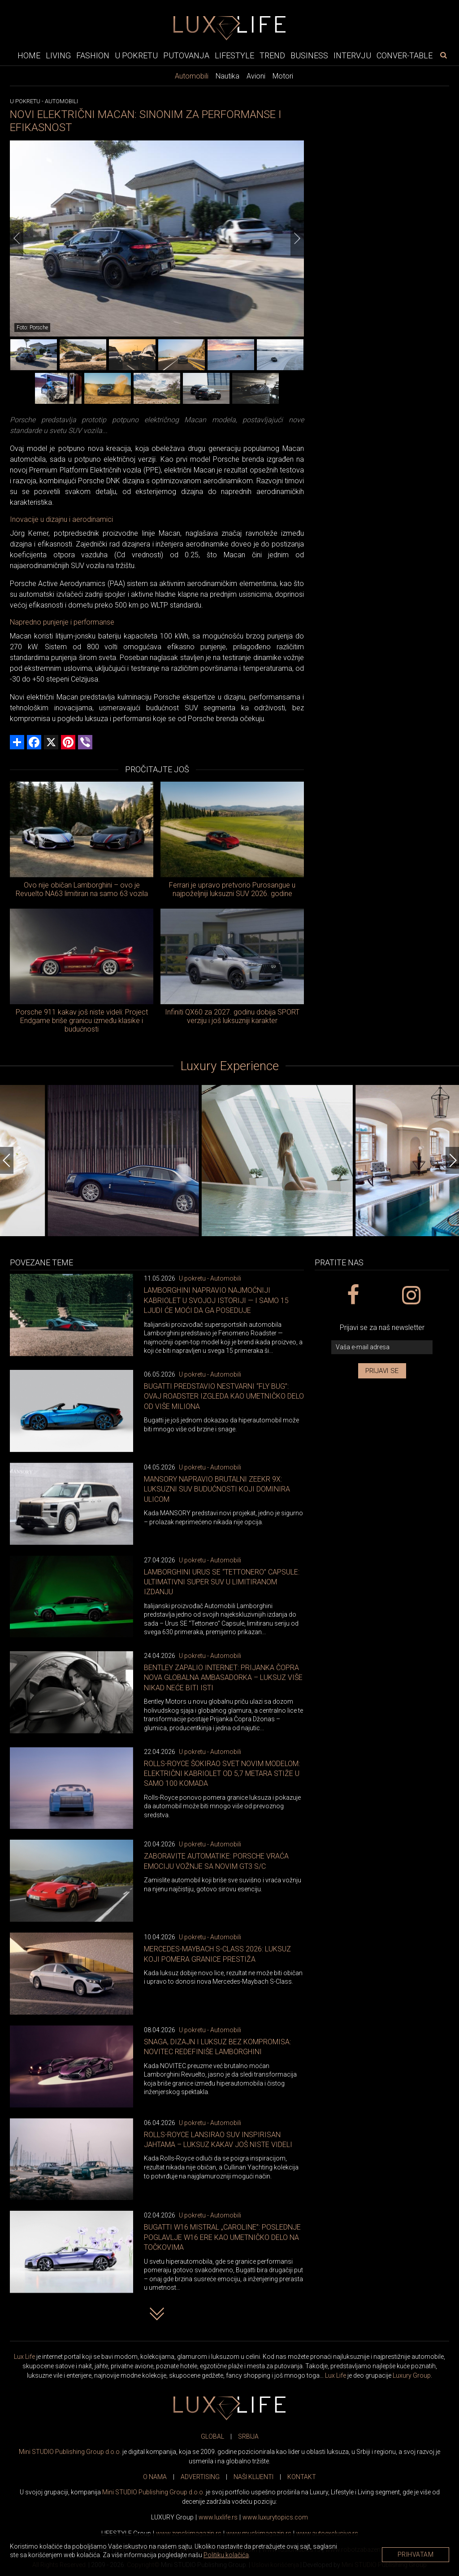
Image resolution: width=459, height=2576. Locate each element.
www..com (275, 2517)
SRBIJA (248, 2436)
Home (28, 55)
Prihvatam (416, 2554)
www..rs (218, 2517)
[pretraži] (443, 55)
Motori (283, 76)
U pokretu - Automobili (210, 1278)
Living (58, 55)
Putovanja (186, 55)
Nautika (227, 76)
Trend (272, 55)
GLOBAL (212, 2436)
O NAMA (155, 2476)
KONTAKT (301, 2476)
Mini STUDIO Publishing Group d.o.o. (70, 2451)
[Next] (297, 238)
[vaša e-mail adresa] (382, 1347)
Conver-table (405, 55)
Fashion (92, 55)
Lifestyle (234, 55)
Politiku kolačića (226, 2555)
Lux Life (24, 2356)
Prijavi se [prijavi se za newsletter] (382, 1371)
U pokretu (136, 55)
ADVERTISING (200, 2476)
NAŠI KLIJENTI (253, 2476)
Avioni (256, 76)
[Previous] (16, 238)
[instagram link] (411, 1295)
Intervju (352, 55)
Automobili (191, 76)
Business (309, 55)
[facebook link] (353, 1295)
